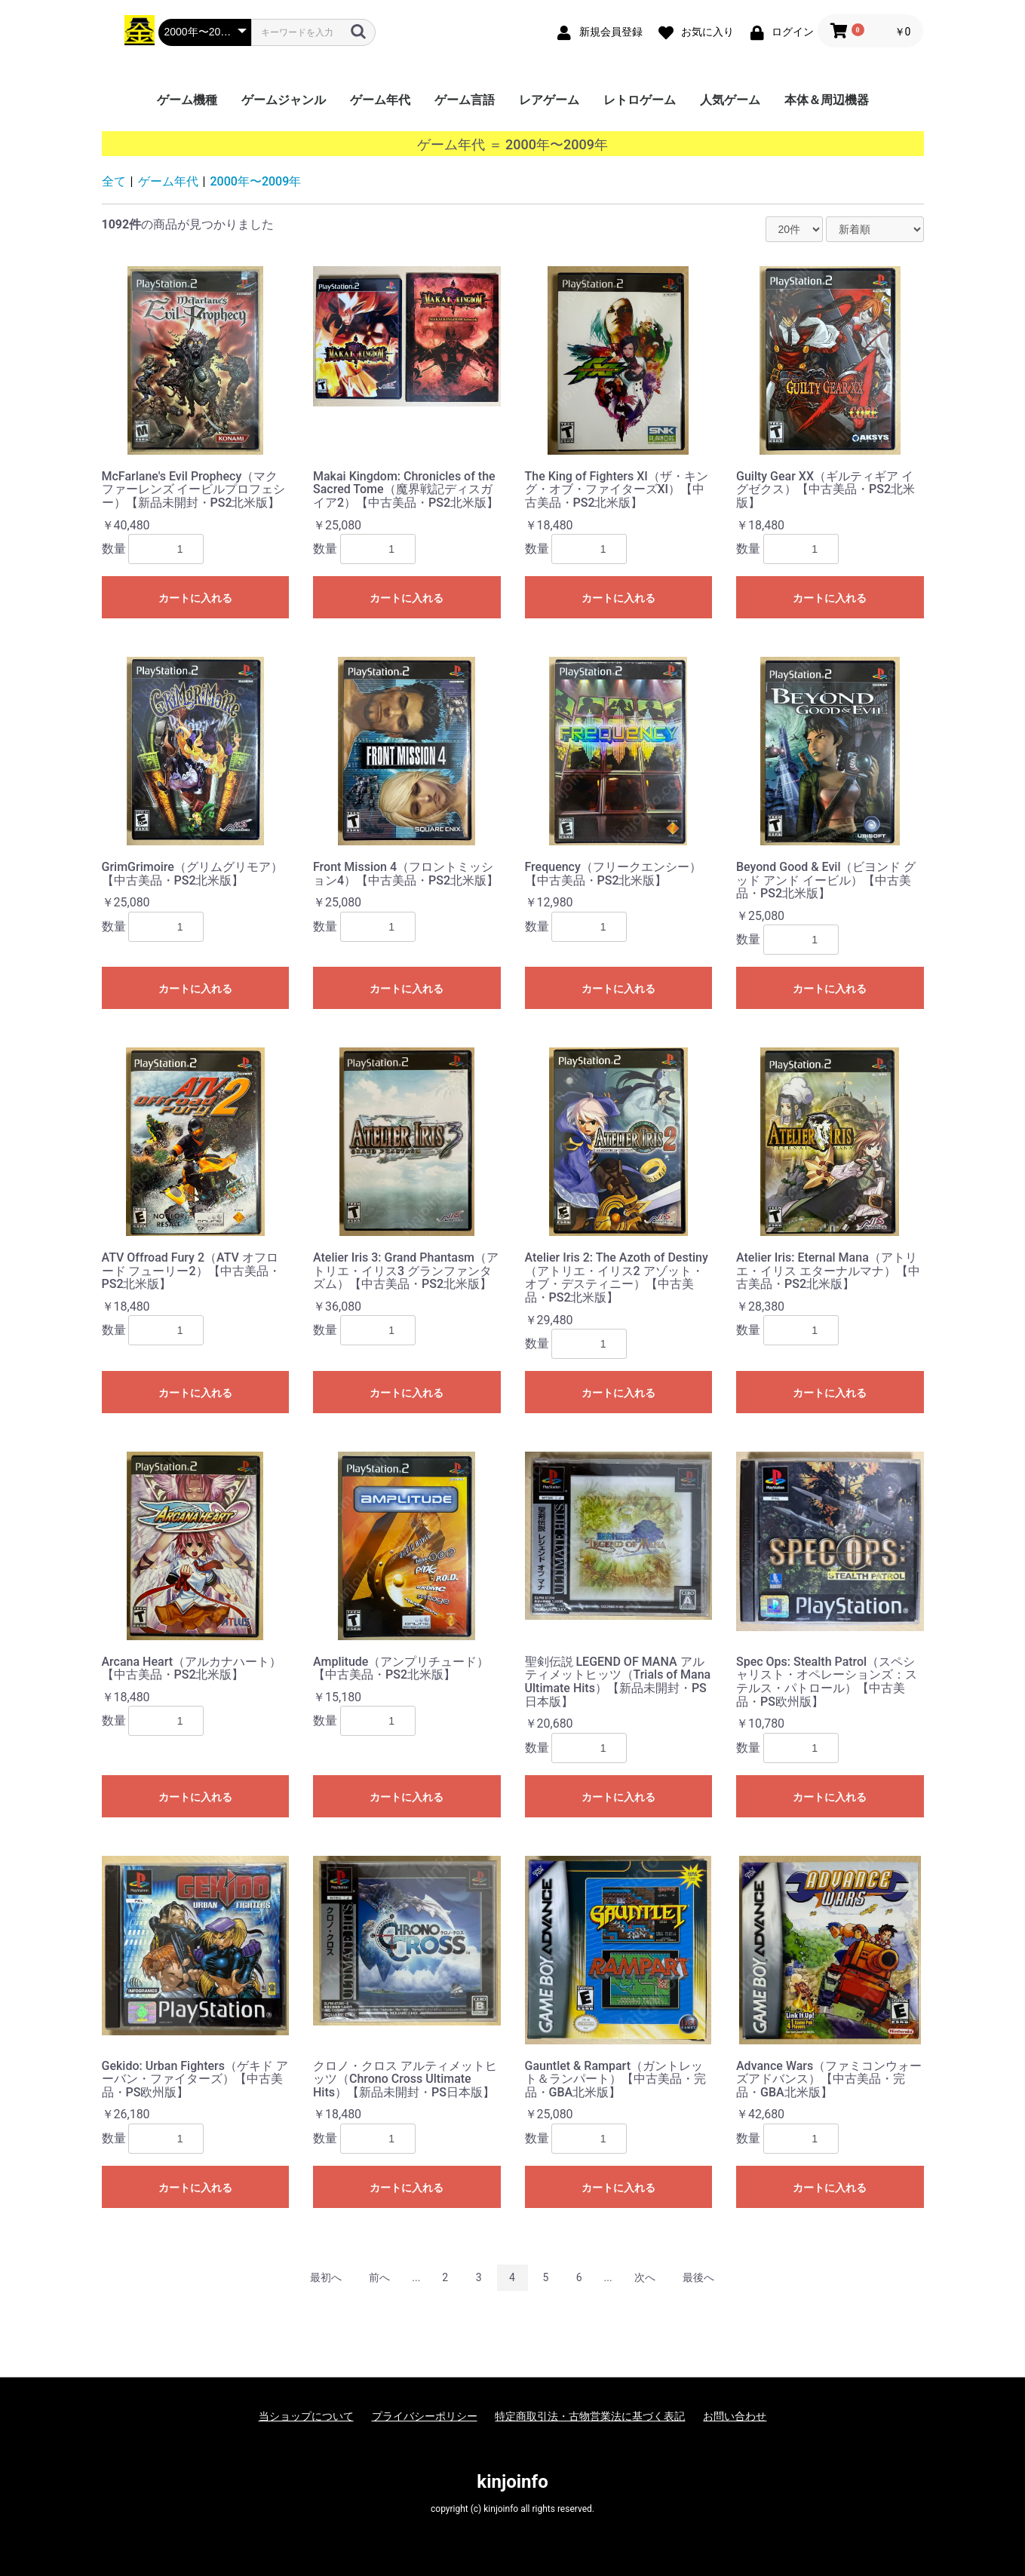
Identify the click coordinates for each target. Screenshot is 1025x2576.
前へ (379, 2277)
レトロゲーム (639, 100)
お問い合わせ (734, 2416)
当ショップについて (306, 2416)
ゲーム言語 (464, 100)
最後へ (698, 2277)
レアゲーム (549, 100)
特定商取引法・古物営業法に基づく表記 (590, 2416)
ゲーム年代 (380, 100)
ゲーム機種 (187, 100)
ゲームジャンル (283, 100)
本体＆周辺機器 (826, 100)
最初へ (326, 2277)
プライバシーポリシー (424, 2416)
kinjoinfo (512, 2481)
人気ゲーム (730, 100)
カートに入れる (195, 598)
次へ (644, 2277)
